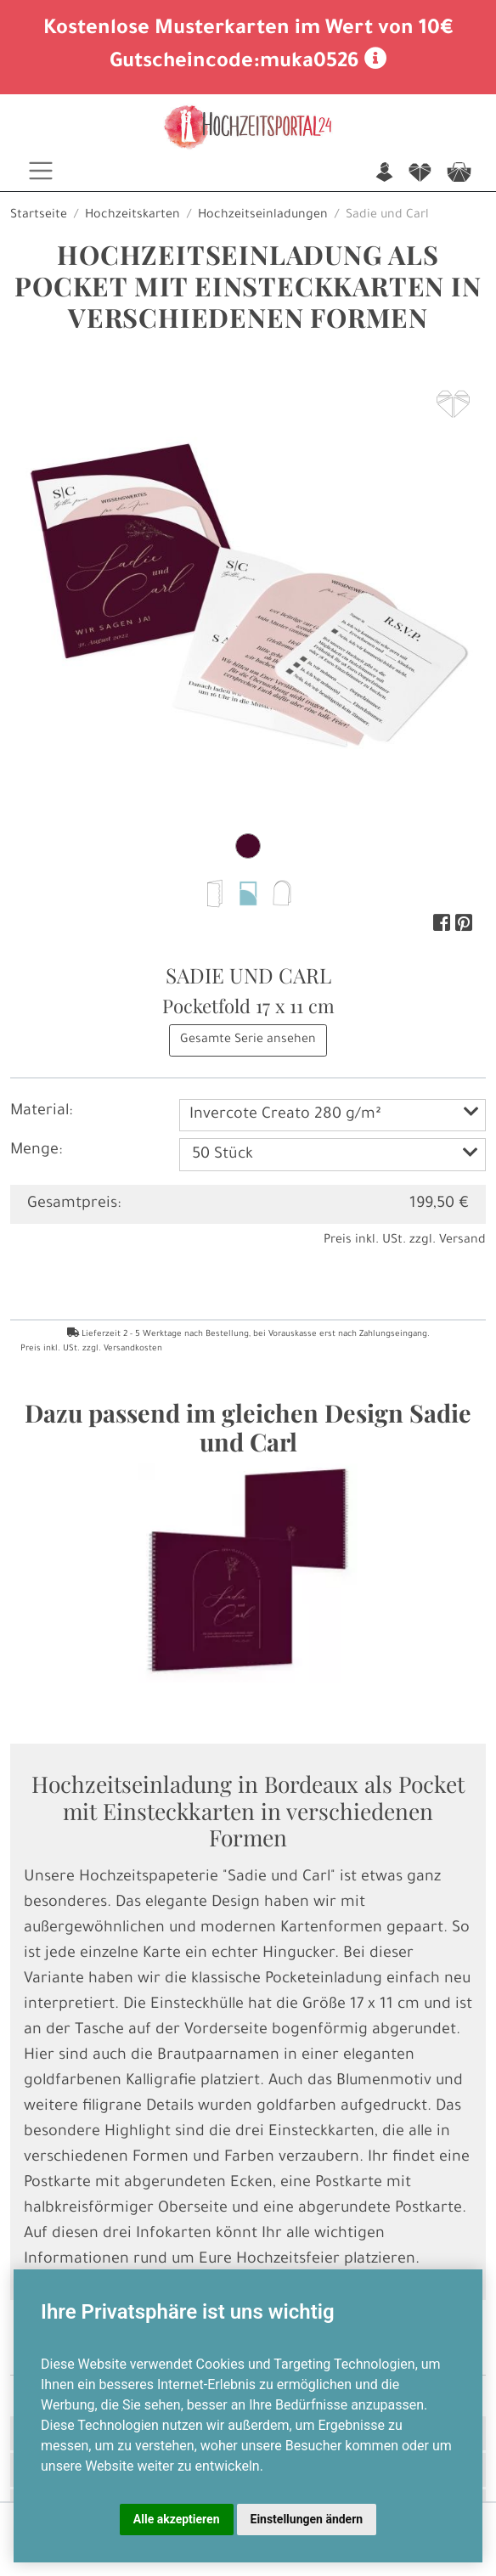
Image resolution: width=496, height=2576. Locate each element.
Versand (462, 1241)
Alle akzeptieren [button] (176, 2519)
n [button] (384, 174)
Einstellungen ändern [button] (307, 2519)
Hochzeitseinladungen (263, 216)
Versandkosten (133, 1349)
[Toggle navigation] (41, 170)
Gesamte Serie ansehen (248, 1040)
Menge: (36, 1150)
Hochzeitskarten (132, 216)
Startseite (38, 216)
